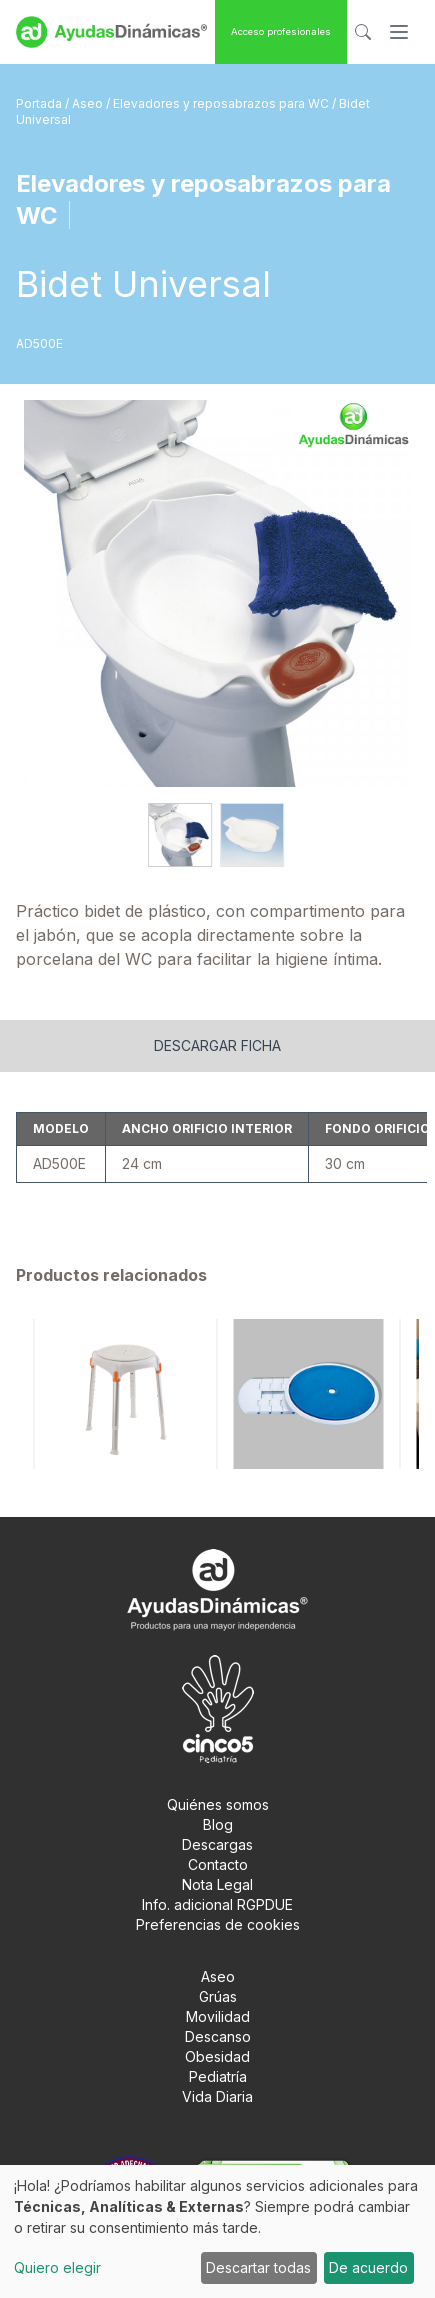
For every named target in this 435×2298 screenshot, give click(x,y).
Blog (218, 1824)
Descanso (218, 2036)
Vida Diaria (217, 2096)
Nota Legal (217, 1884)
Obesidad (217, 2056)
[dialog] (217, 2231)
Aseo (89, 103)
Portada (40, 103)
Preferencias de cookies (218, 1924)
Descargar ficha (217, 1045)
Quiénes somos (218, 1804)
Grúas (218, 1996)
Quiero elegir (57, 2267)
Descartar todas (258, 2267)
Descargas (217, 1844)
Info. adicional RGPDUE (217, 1904)
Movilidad (218, 2016)
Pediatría (218, 2076)
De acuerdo (368, 2267)
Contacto (218, 1864)
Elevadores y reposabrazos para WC (222, 103)
